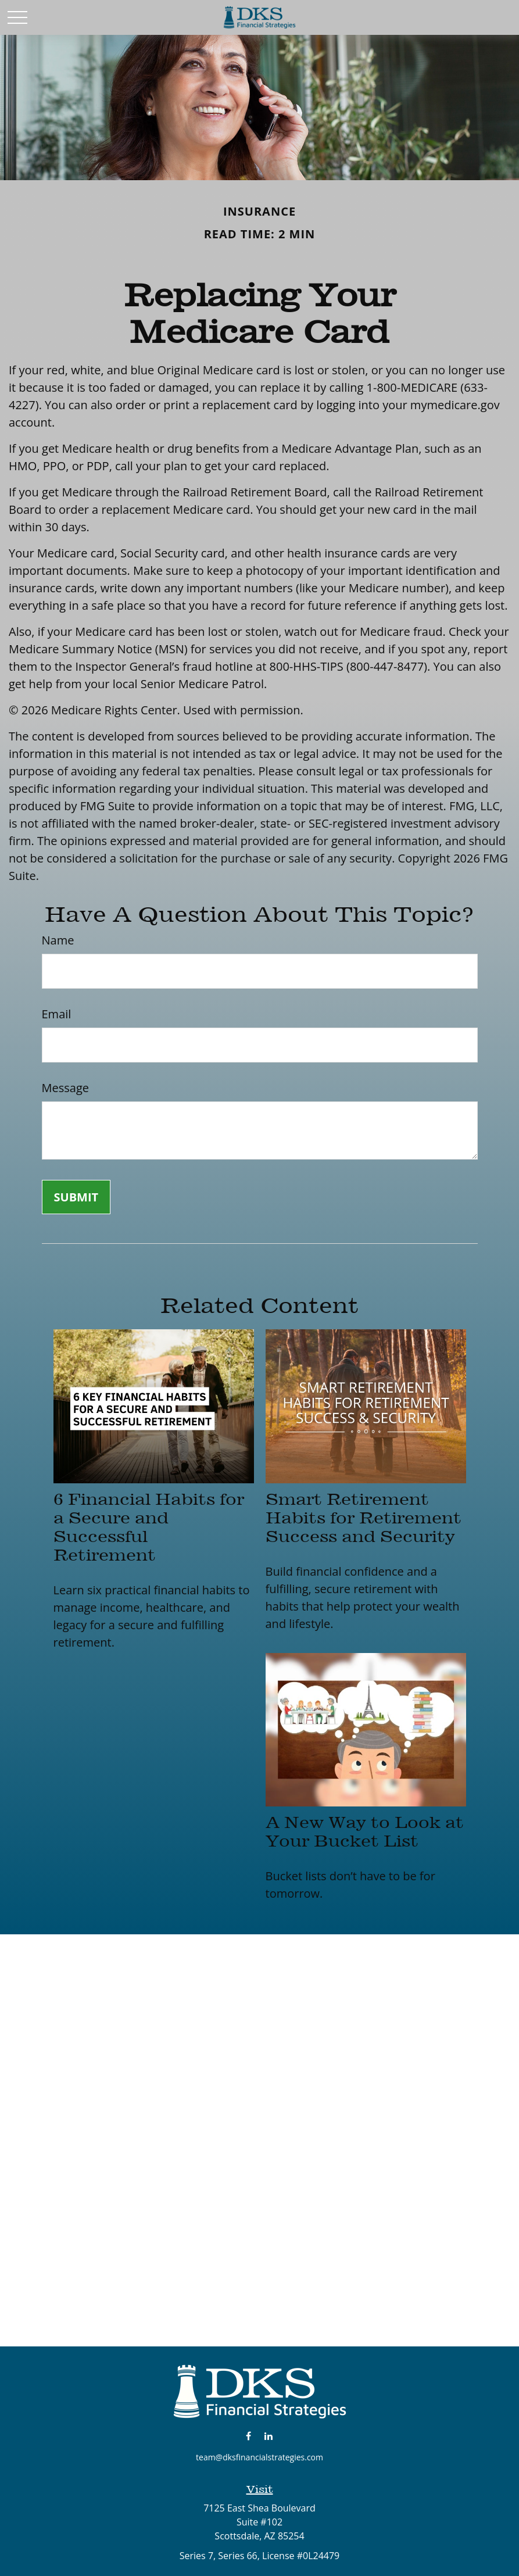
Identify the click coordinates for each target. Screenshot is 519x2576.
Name (58, 940)
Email (56, 1014)
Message (65, 1088)
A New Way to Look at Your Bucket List (365, 1831)
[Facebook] (248, 2435)
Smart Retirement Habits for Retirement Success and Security (363, 1517)
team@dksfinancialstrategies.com (259, 2457)
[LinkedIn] (268, 2435)
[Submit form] (76, 1197)
